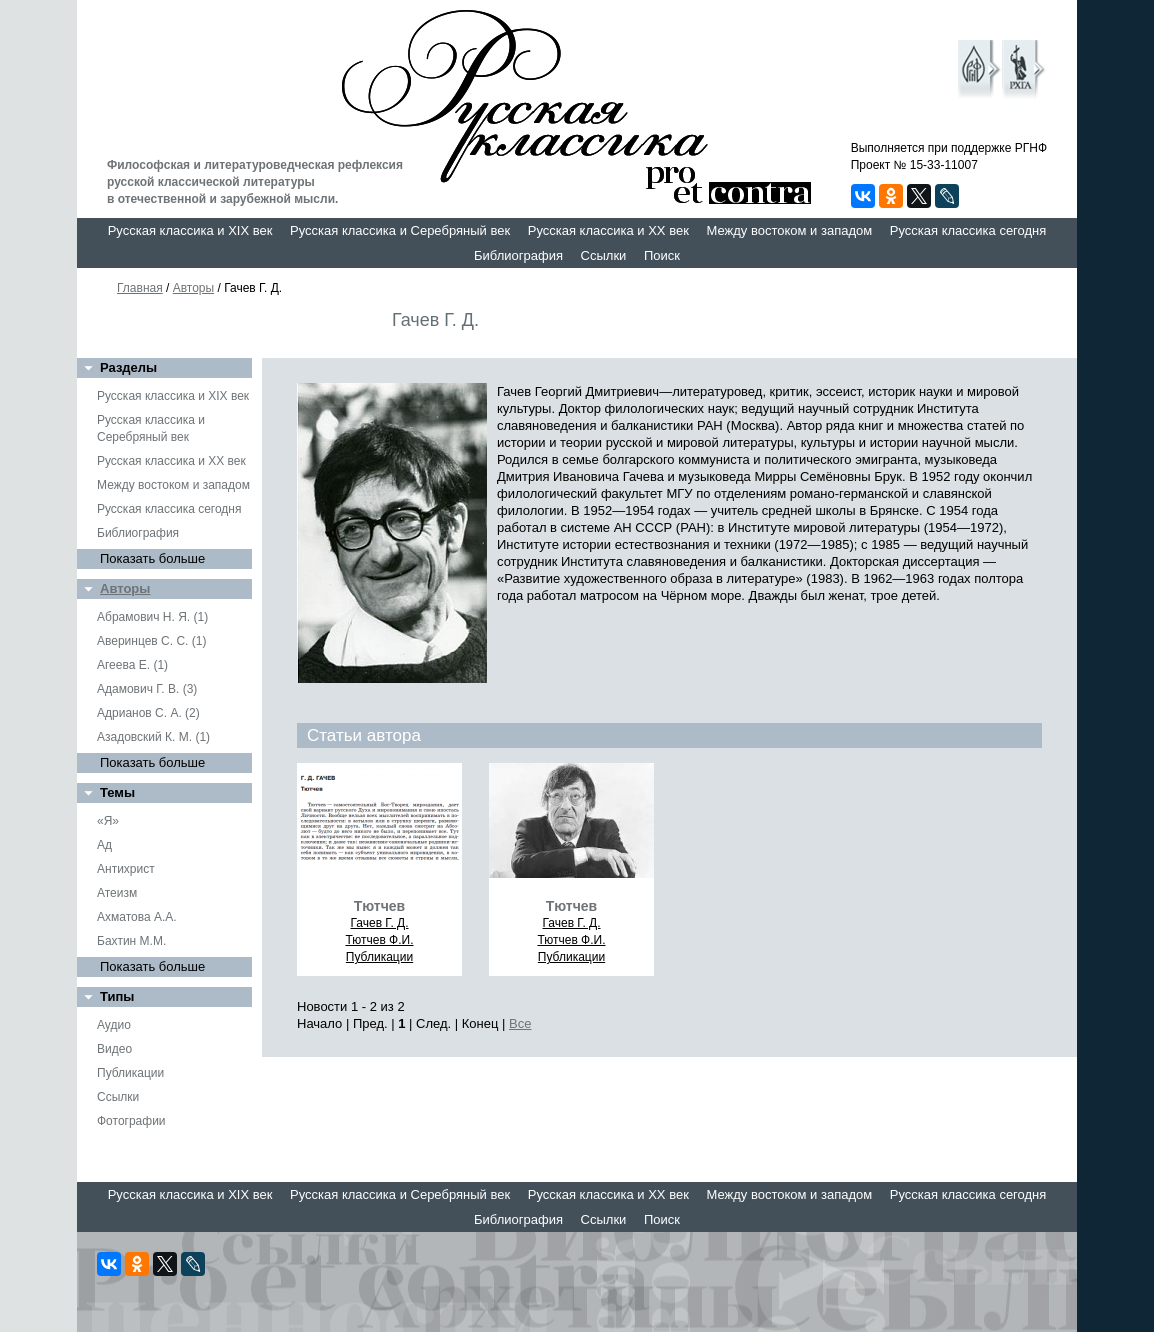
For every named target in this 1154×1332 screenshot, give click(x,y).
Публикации (130, 1073)
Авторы (193, 288)
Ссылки (604, 255)
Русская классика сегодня (968, 230)
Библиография (518, 255)
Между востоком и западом (789, 230)
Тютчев (379, 906)
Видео (114, 1049)
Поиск (662, 255)
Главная (140, 288)
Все (520, 1023)
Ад (104, 845)
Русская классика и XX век (608, 230)
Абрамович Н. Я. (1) (152, 617)
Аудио (114, 1025)
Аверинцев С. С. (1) (151, 641)
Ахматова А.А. (137, 917)
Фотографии (131, 1121)
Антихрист (126, 869)
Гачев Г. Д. (379, 923)
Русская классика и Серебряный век (400, 230)
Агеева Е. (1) (132, 665)
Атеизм (117, 893)
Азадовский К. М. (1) (153, 737)
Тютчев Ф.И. (379, 940)
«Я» (108, 821)
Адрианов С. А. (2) (148, 713)
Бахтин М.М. (131, 941)
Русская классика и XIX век (190, 230)
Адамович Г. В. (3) (147, 689)
